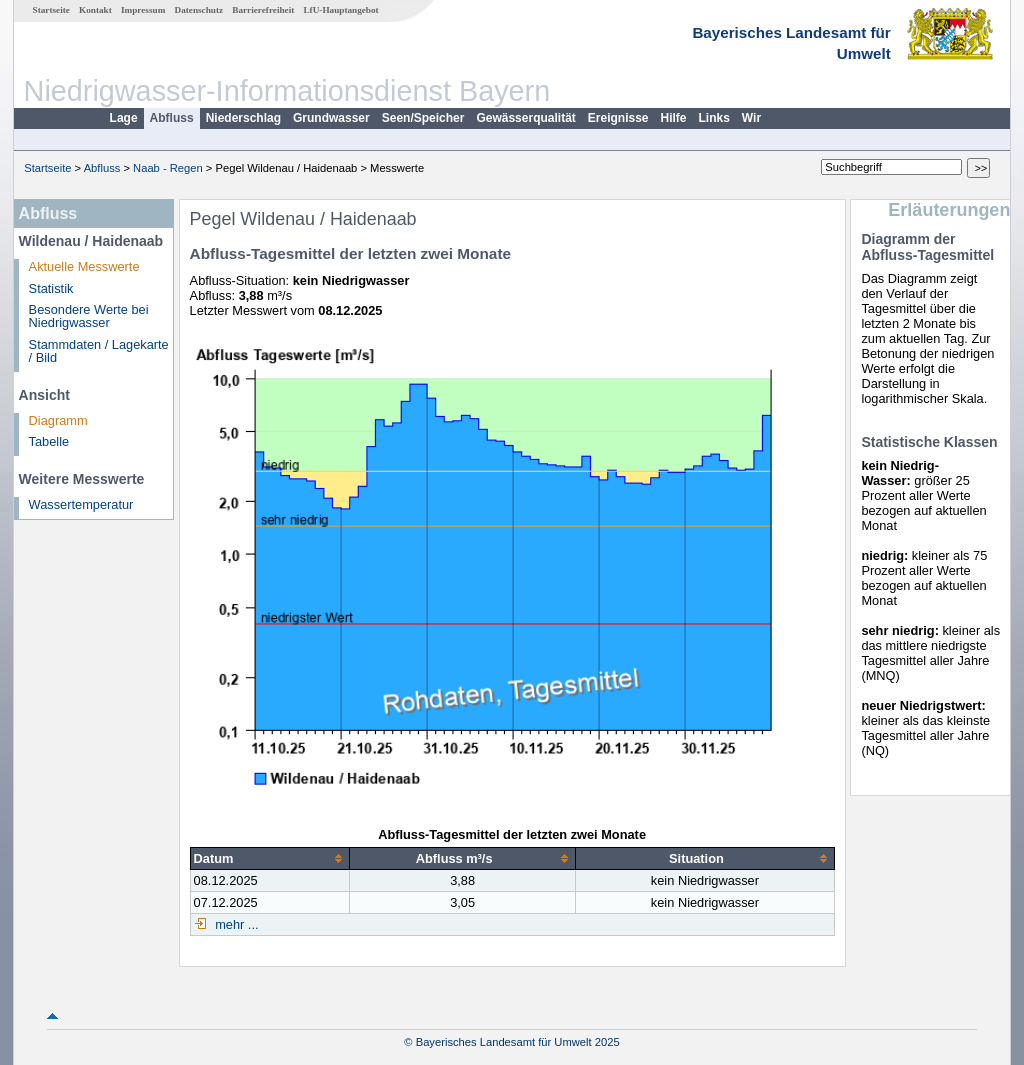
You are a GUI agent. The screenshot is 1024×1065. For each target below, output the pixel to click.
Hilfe (674, 118)
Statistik (51, 288)
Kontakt (95, 10)
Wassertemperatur (81, 504)
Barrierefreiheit (263, 10)
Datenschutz (199, 10)
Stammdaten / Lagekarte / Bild (99, 351)
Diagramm (58, 420)
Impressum (143, 10)
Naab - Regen (168, 168)
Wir (751, 118)
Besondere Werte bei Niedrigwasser (89, 316)
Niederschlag (243, 118)
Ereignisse (618, 118)
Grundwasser (331, 118)
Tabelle (49, 441)
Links (714, 118)
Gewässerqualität (525, 118)
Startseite (51, 10)
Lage (124, 118)
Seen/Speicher (423, 118)
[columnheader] (269, 858)
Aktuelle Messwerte (84, 266)
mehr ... (235, 924)
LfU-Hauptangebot (340, 10)
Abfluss (172, 118)
